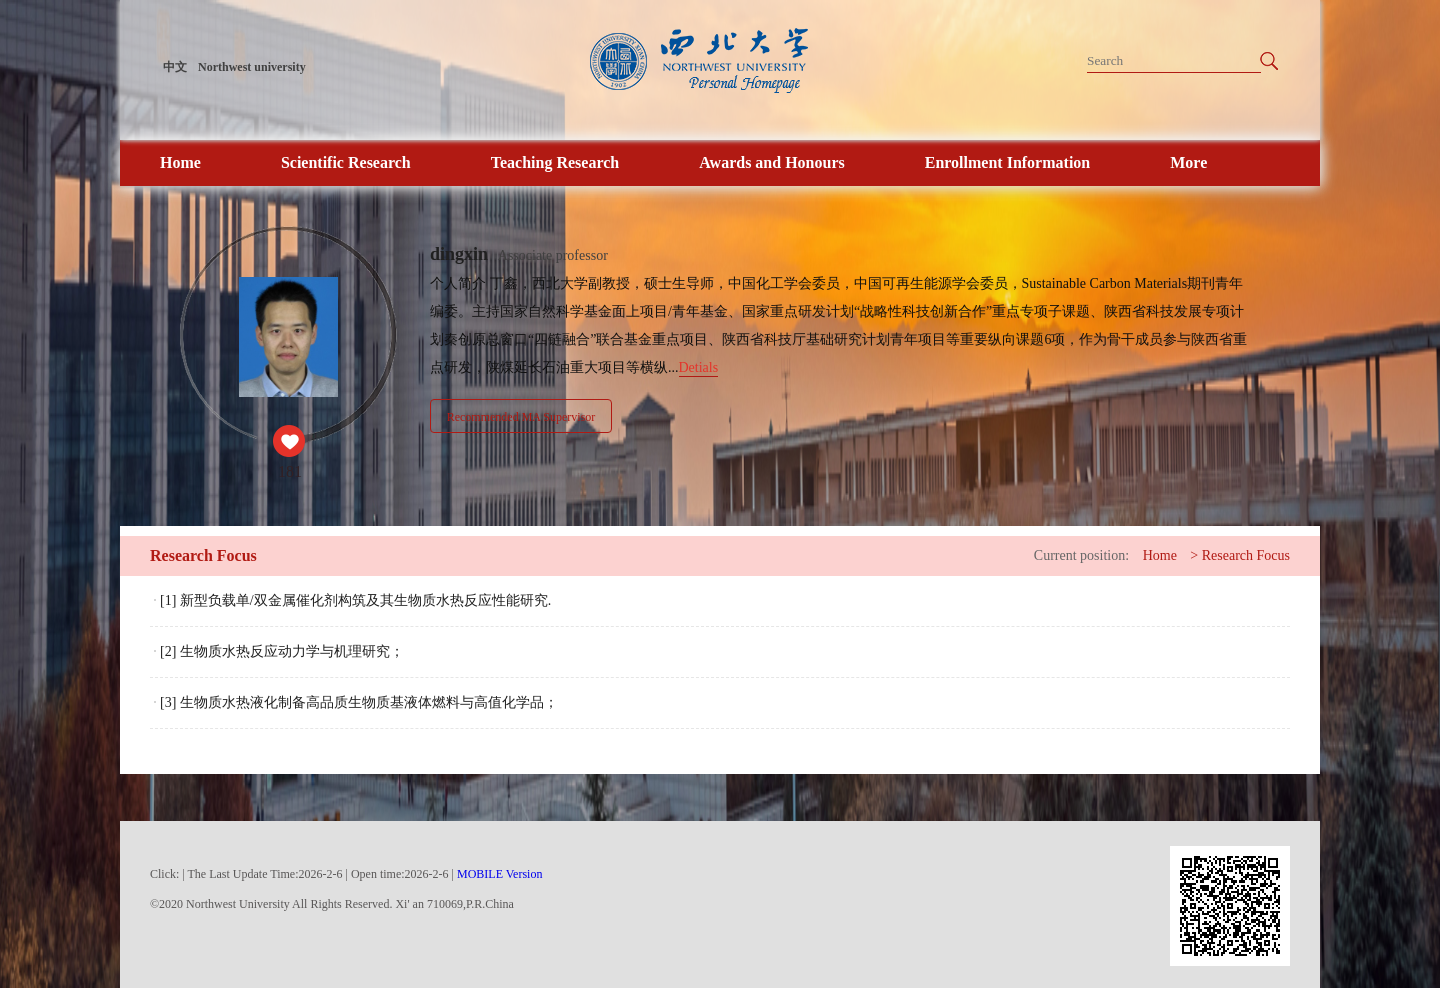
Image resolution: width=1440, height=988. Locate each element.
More (1188, 162)
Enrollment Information (1007, 162)
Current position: (1081, 555)
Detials (699, 367)
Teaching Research (555, 162)
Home (180, 162)
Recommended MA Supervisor (521, 417)
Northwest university (252, 67)
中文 (175, 67)
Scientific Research (346, 162)
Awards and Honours (772, 162)
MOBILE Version (499, 874)
